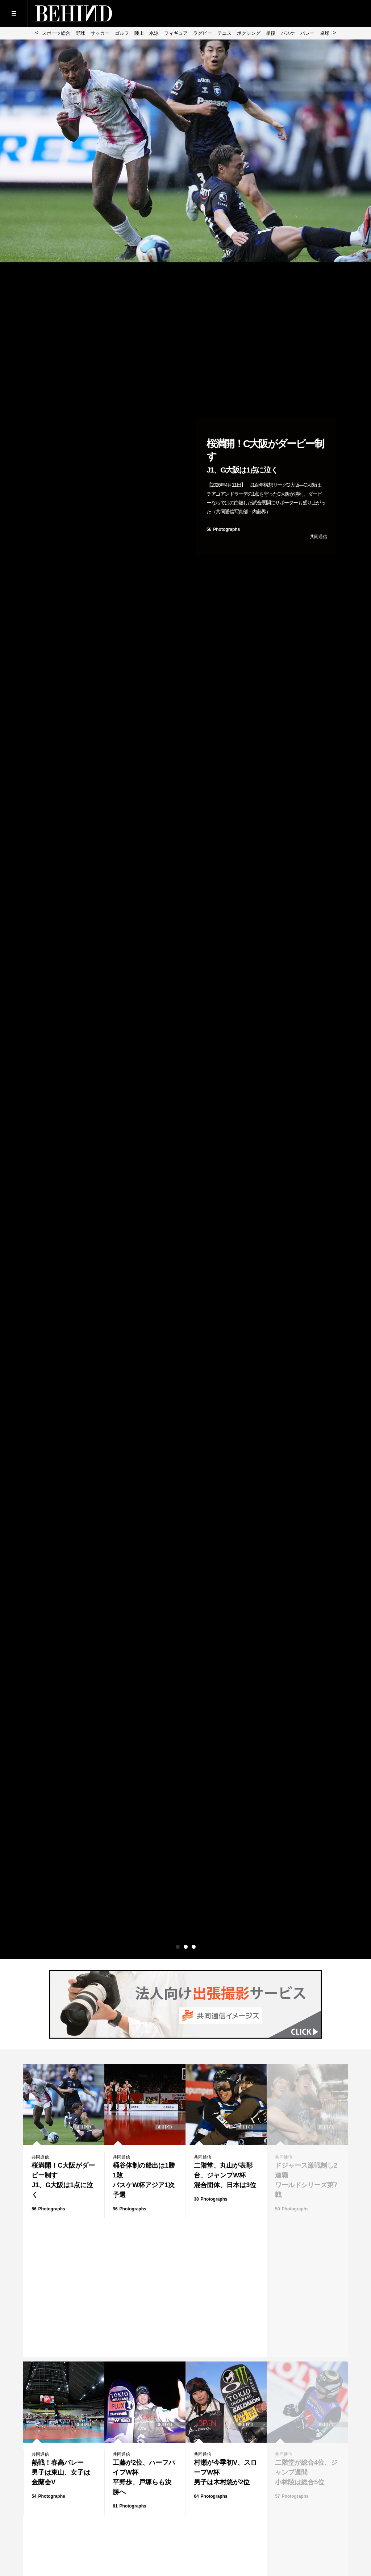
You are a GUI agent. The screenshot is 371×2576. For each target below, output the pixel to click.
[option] (185, 39)
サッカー (100, 33)
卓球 (324, 33)
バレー (307, 33)
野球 (80, 33)
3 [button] (194, 1947)
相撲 (270, 33)
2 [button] (186, 1947)
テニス (224, 33)
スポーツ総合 (56, 33)
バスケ (288, 33)
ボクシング (248, 33)
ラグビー (202, 33)
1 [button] (178, 1947)
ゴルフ (122, 33)
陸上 (139, 33)
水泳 (154, 33)
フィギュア (176, 33)
